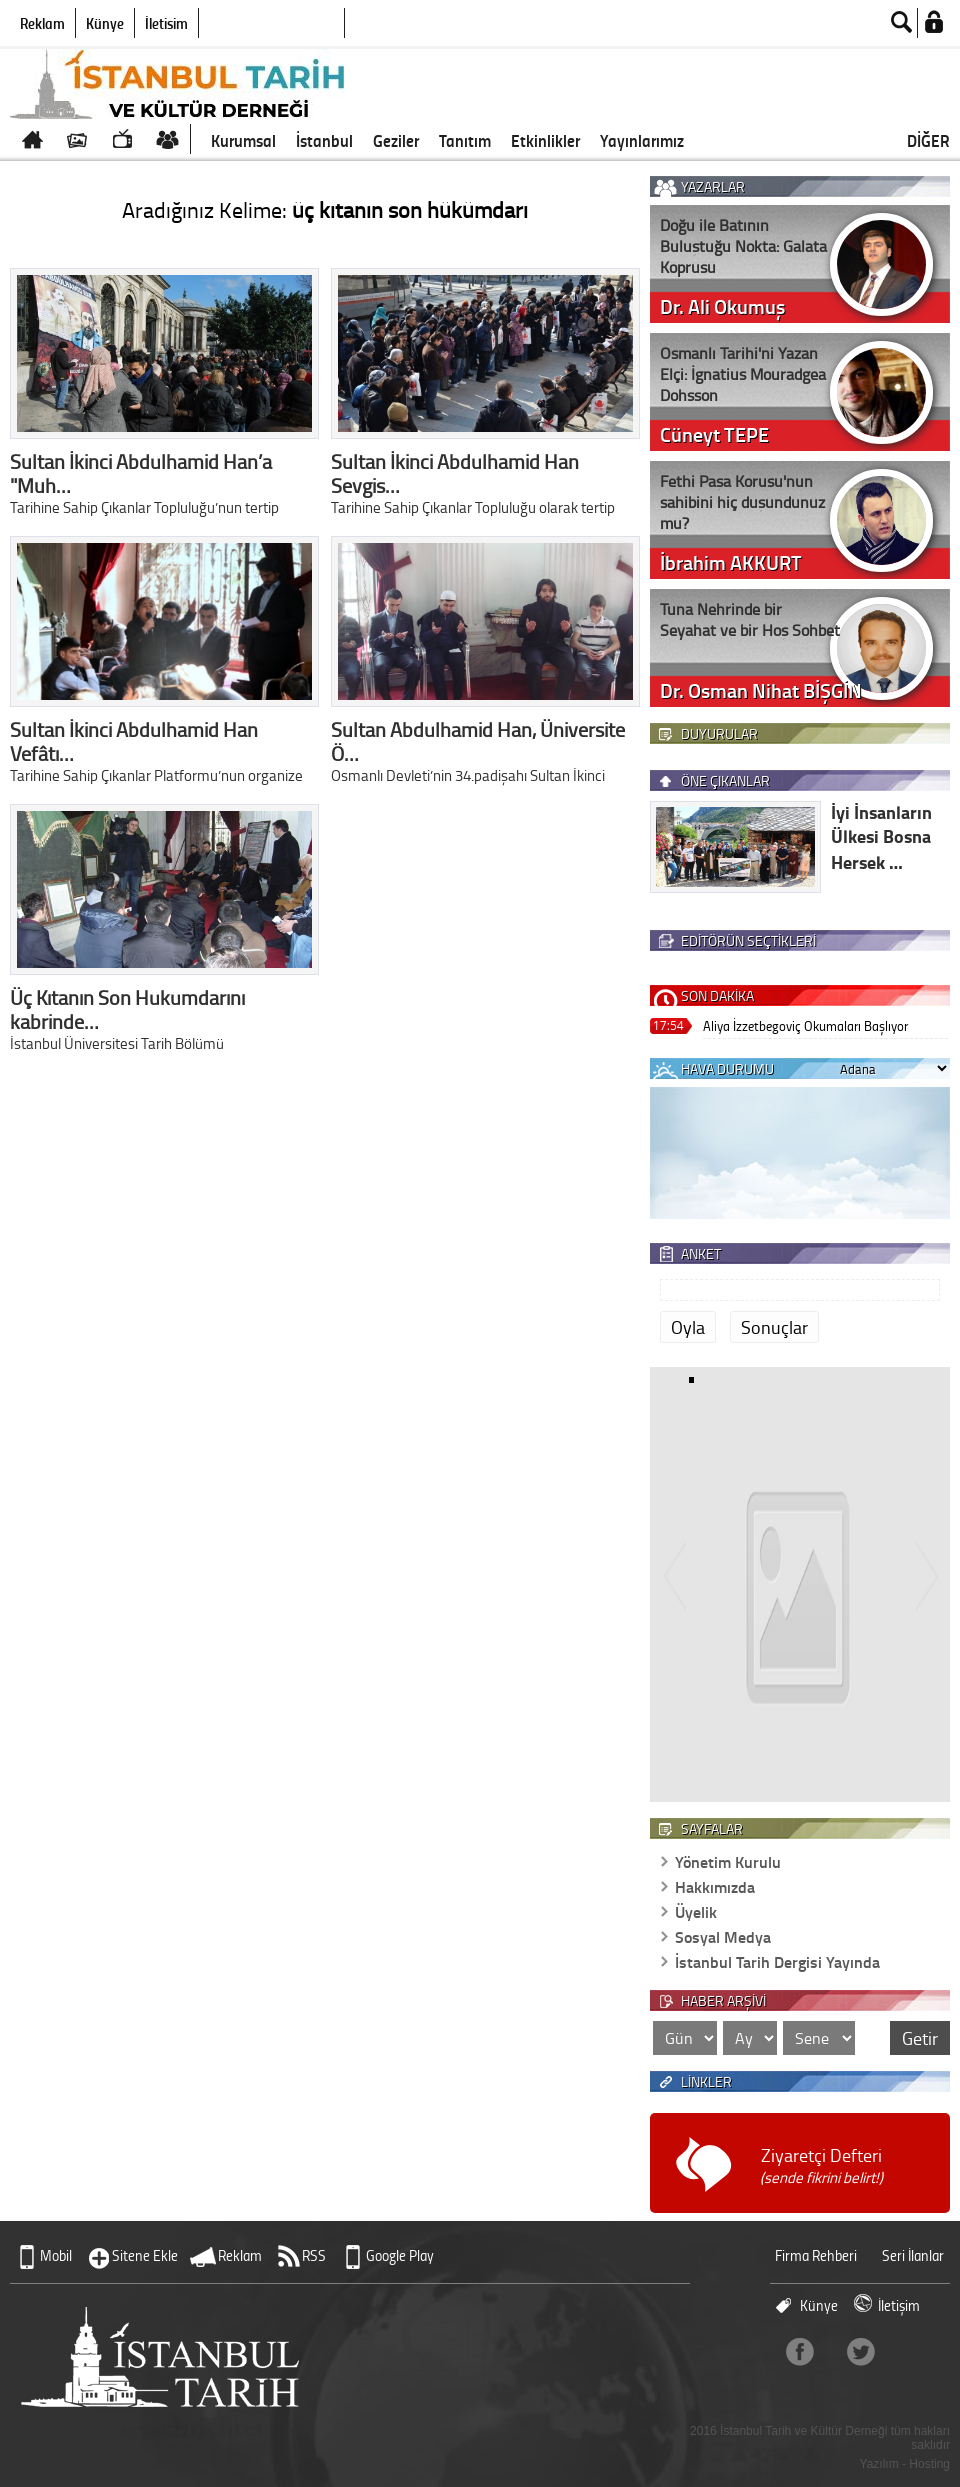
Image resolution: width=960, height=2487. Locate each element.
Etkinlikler (545, 140)
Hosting (929, 2464)
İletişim (166, 23)
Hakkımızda (715, 1886)
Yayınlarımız (642, 140)
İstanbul (324, 140)
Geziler (396, 140)
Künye (105, 23)
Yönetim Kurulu (728, 1861)
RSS (314, 2255)
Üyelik (696, 1911)
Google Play (400, 2255)
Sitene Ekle (145, 2255)
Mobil (56, 2255)
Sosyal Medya (723, 1936)
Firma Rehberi (816, 2255)
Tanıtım (465, 140)
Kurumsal (243, 140)
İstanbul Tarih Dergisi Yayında (777, 1961)
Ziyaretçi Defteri (821, 2165)
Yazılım (879, 2464)
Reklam (42, 23)
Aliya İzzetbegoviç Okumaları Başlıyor (805, 1025)
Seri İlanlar (913, 2255)
